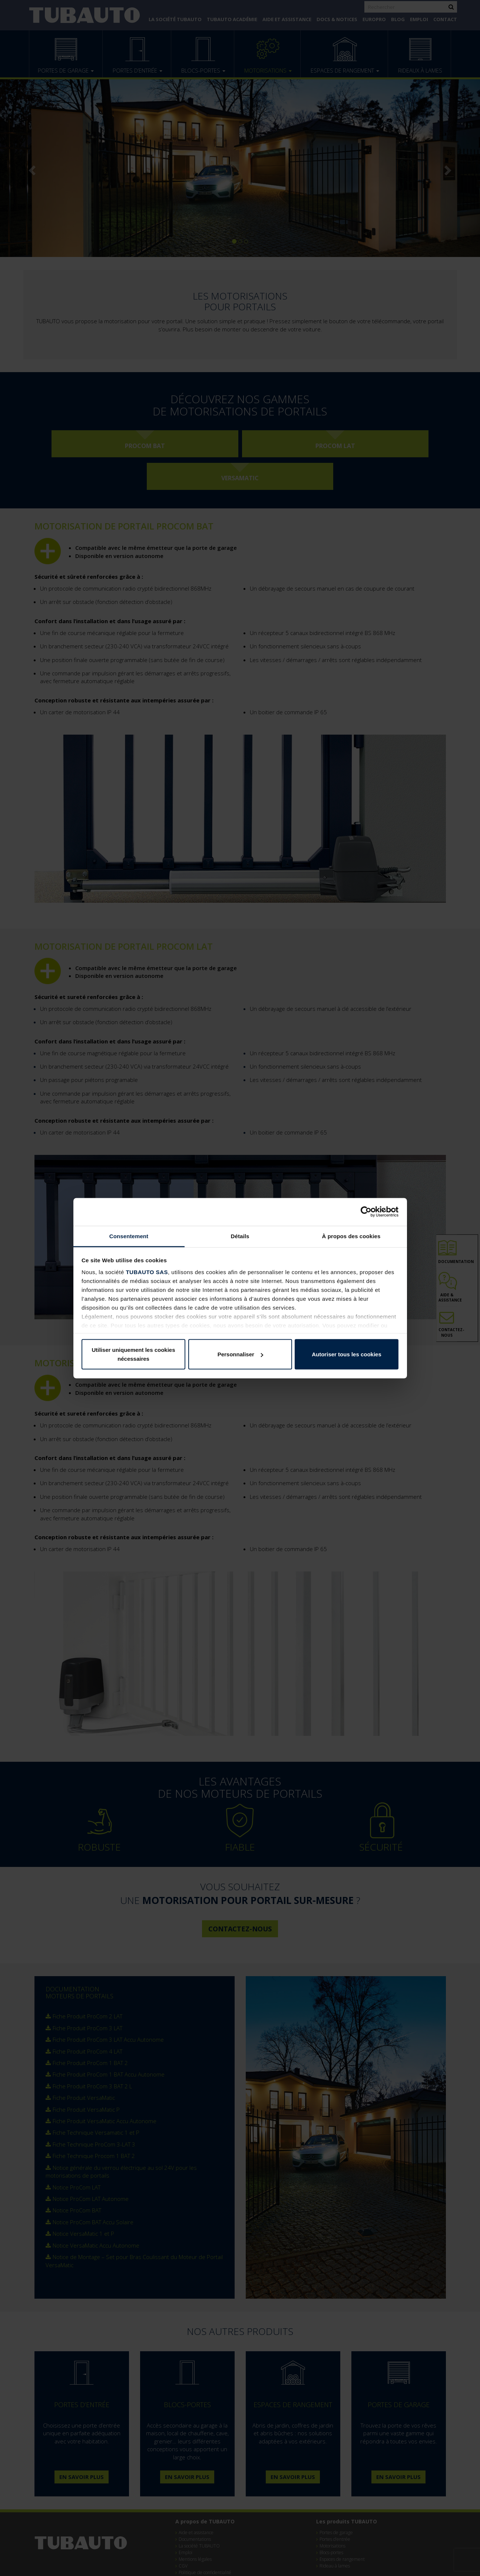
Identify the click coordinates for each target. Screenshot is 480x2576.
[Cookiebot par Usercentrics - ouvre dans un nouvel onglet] (366, 1211)
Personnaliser (240, 1354)
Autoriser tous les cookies (346, 1354)
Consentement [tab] (128, 1236)
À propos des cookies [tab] (351, 1236)
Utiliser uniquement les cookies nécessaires (133, 1354)
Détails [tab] (240, 1236)
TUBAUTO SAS (147, 1272)
